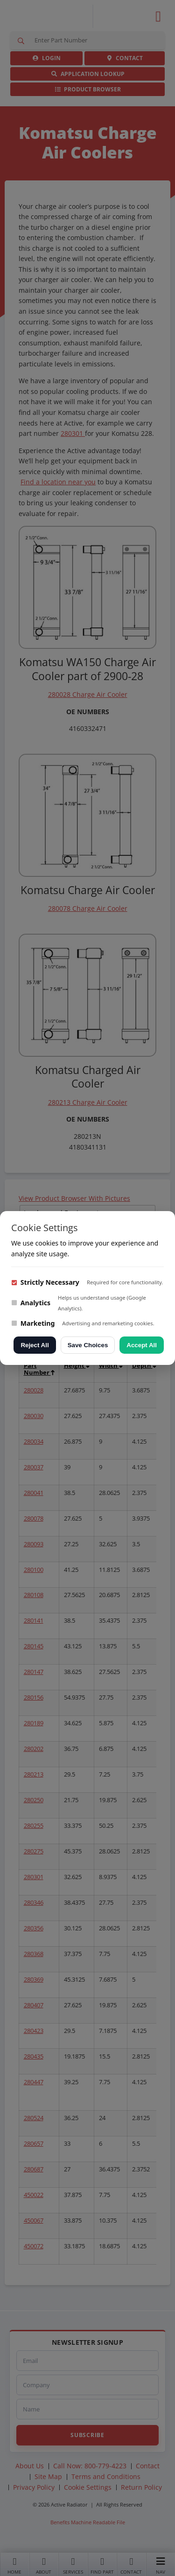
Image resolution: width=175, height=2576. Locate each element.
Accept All (141, 1345)
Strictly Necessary (45, 1282)
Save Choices (88, 1345)
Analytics (30, 1302)
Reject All (35, 1345)
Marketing (33, 1323)
